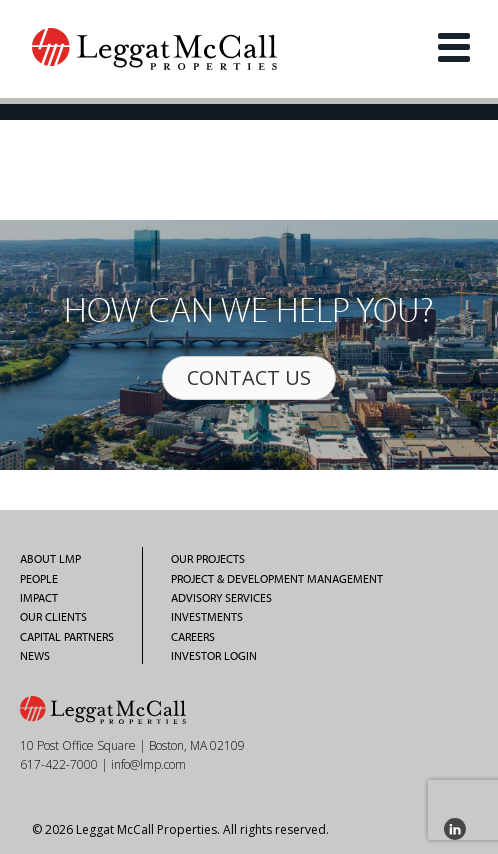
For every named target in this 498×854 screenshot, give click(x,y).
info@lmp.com (148, 764)
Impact (39, 598)
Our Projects (208, 559)
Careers (193, 637)
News (35, 656)
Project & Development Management (277, 579)
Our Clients (53, 617)
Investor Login (214, 656)
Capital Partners (67, 637)
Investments (207, 617)
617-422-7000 (59, 764)
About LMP (50, 559)
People (39, 579)
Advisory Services (221, 598)
